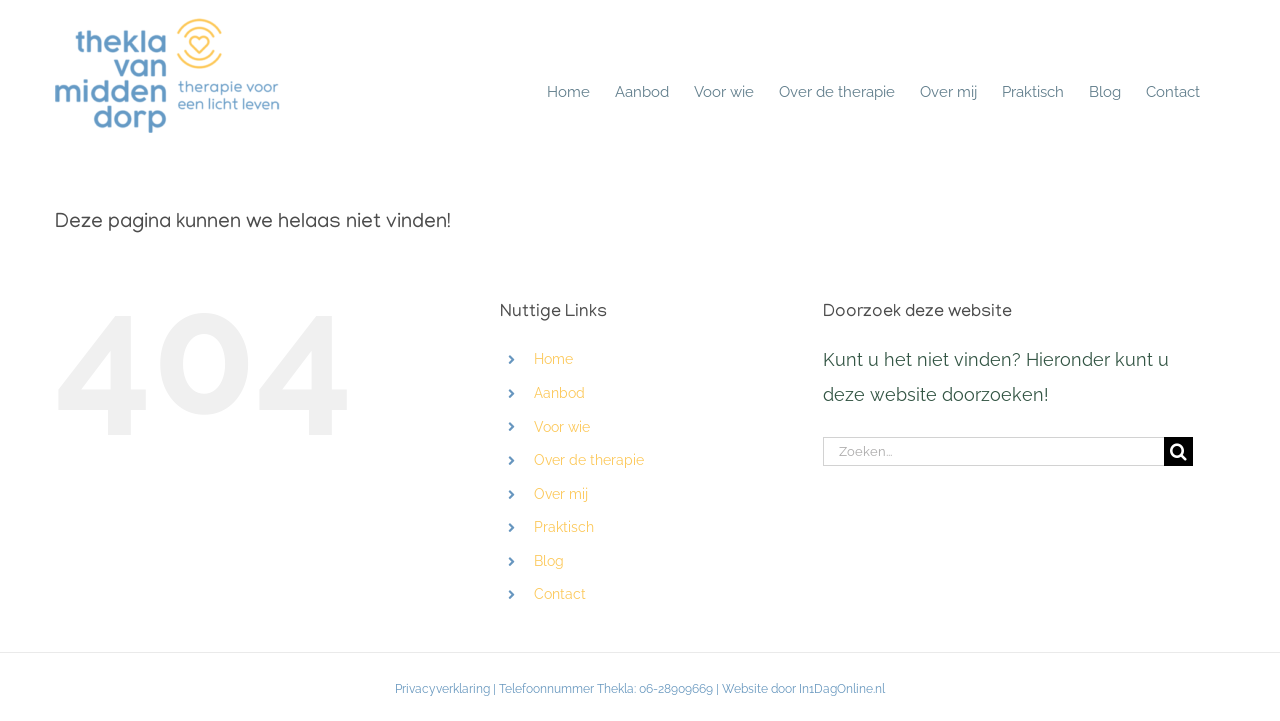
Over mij (561, 494)
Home (553, 359)
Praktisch (564, 527)
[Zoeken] (1178, 451)
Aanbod (559, 393)
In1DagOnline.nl (842, 689)
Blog (549, 561)
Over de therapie (589, 460)
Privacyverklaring (442, 689)
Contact (560, 594)
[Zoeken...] (993, 451)
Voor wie (562, 427)
